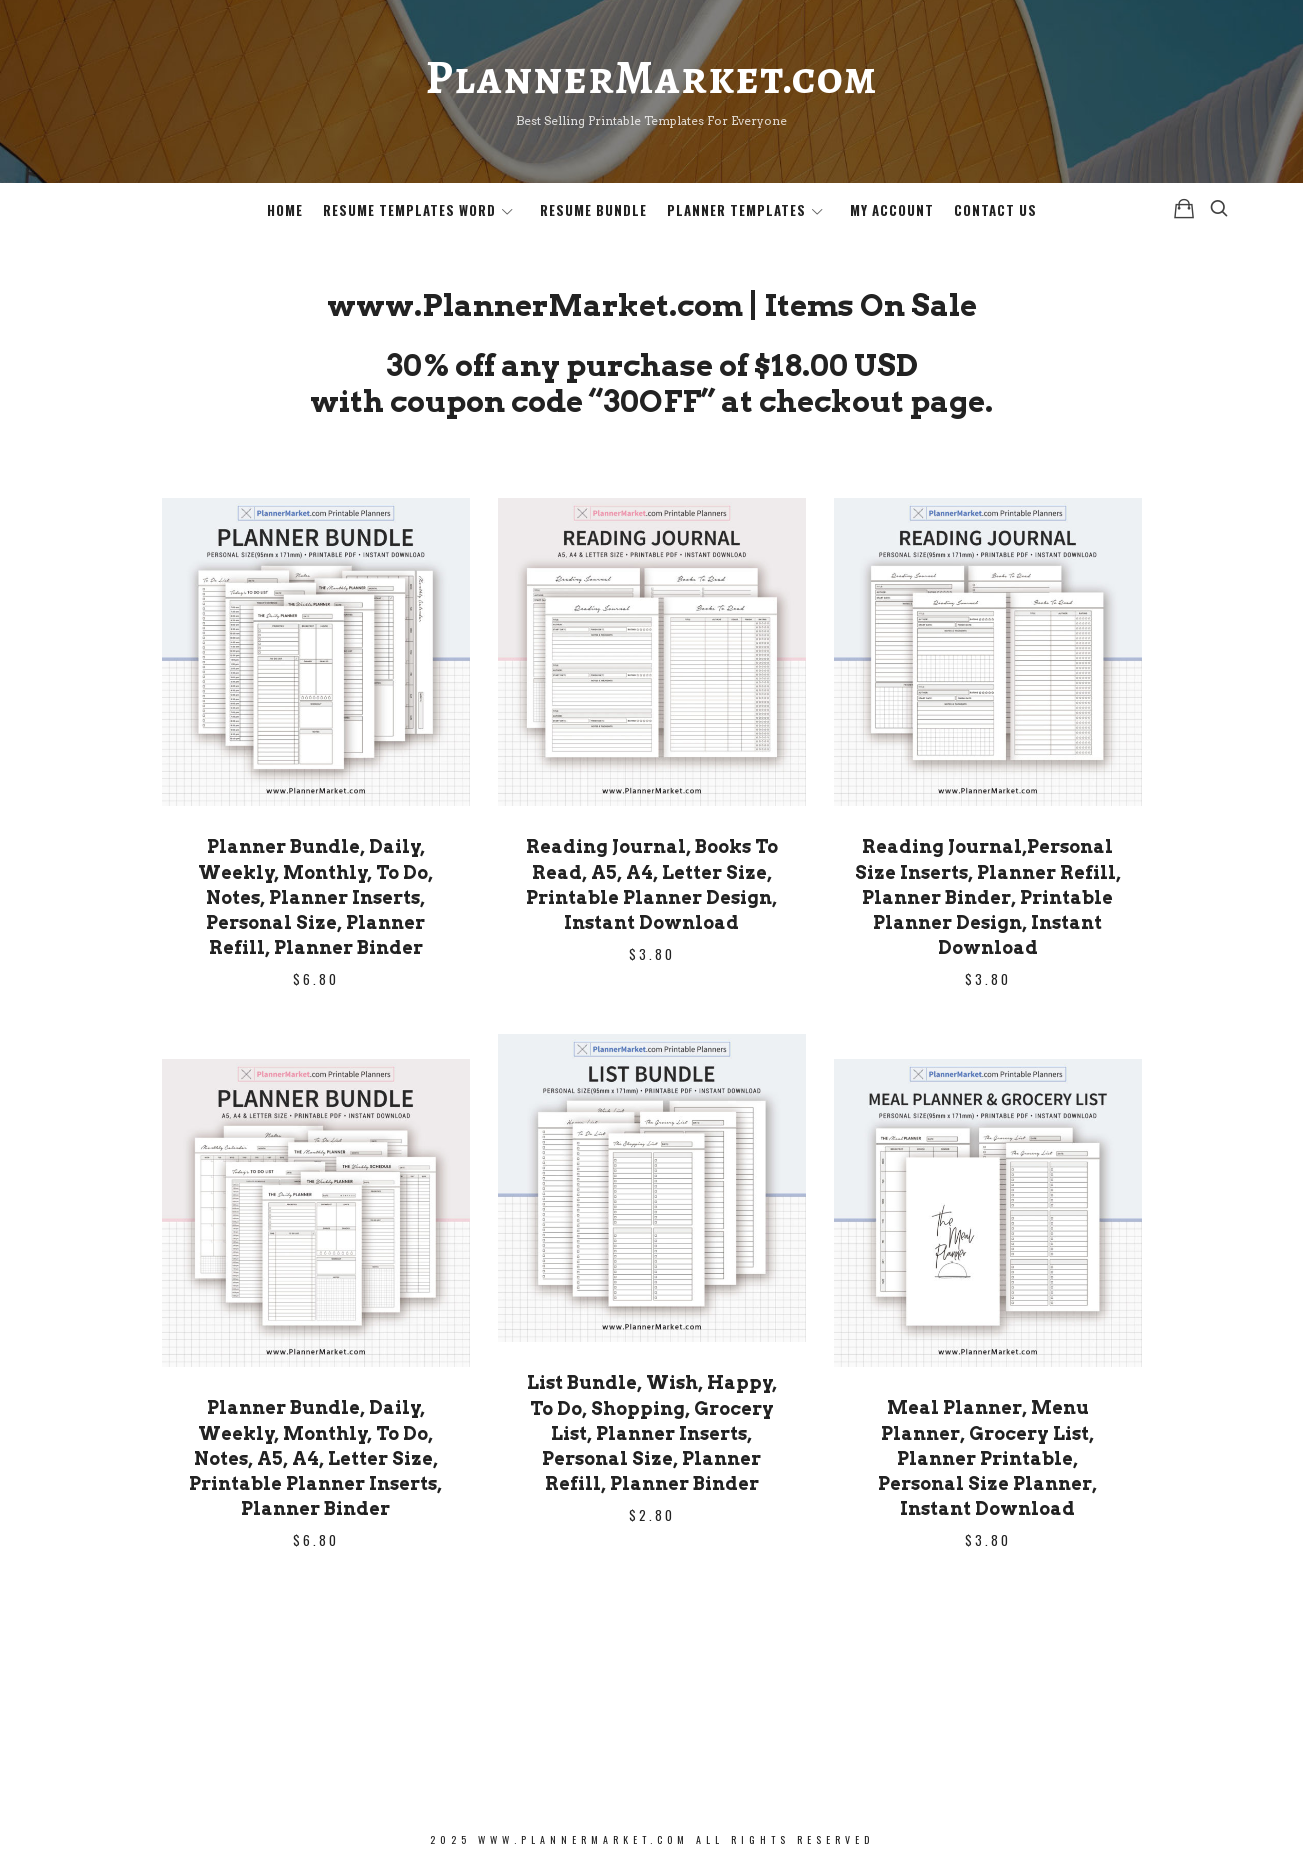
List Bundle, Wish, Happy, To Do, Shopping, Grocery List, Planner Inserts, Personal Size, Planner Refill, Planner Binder (652, 1433)
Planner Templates (736, 210)
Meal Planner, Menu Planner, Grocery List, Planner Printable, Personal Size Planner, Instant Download (987, 1458)
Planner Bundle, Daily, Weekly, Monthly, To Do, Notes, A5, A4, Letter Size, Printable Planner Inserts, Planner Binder (315, 1458)
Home (285, 210)
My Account (892, 210)
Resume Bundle (593, 210)
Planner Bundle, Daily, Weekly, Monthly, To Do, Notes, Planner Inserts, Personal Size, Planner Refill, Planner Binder (315, 897)
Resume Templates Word (409, 210)
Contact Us (995, 210)
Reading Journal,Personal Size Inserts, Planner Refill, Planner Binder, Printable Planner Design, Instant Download (988, 897)
